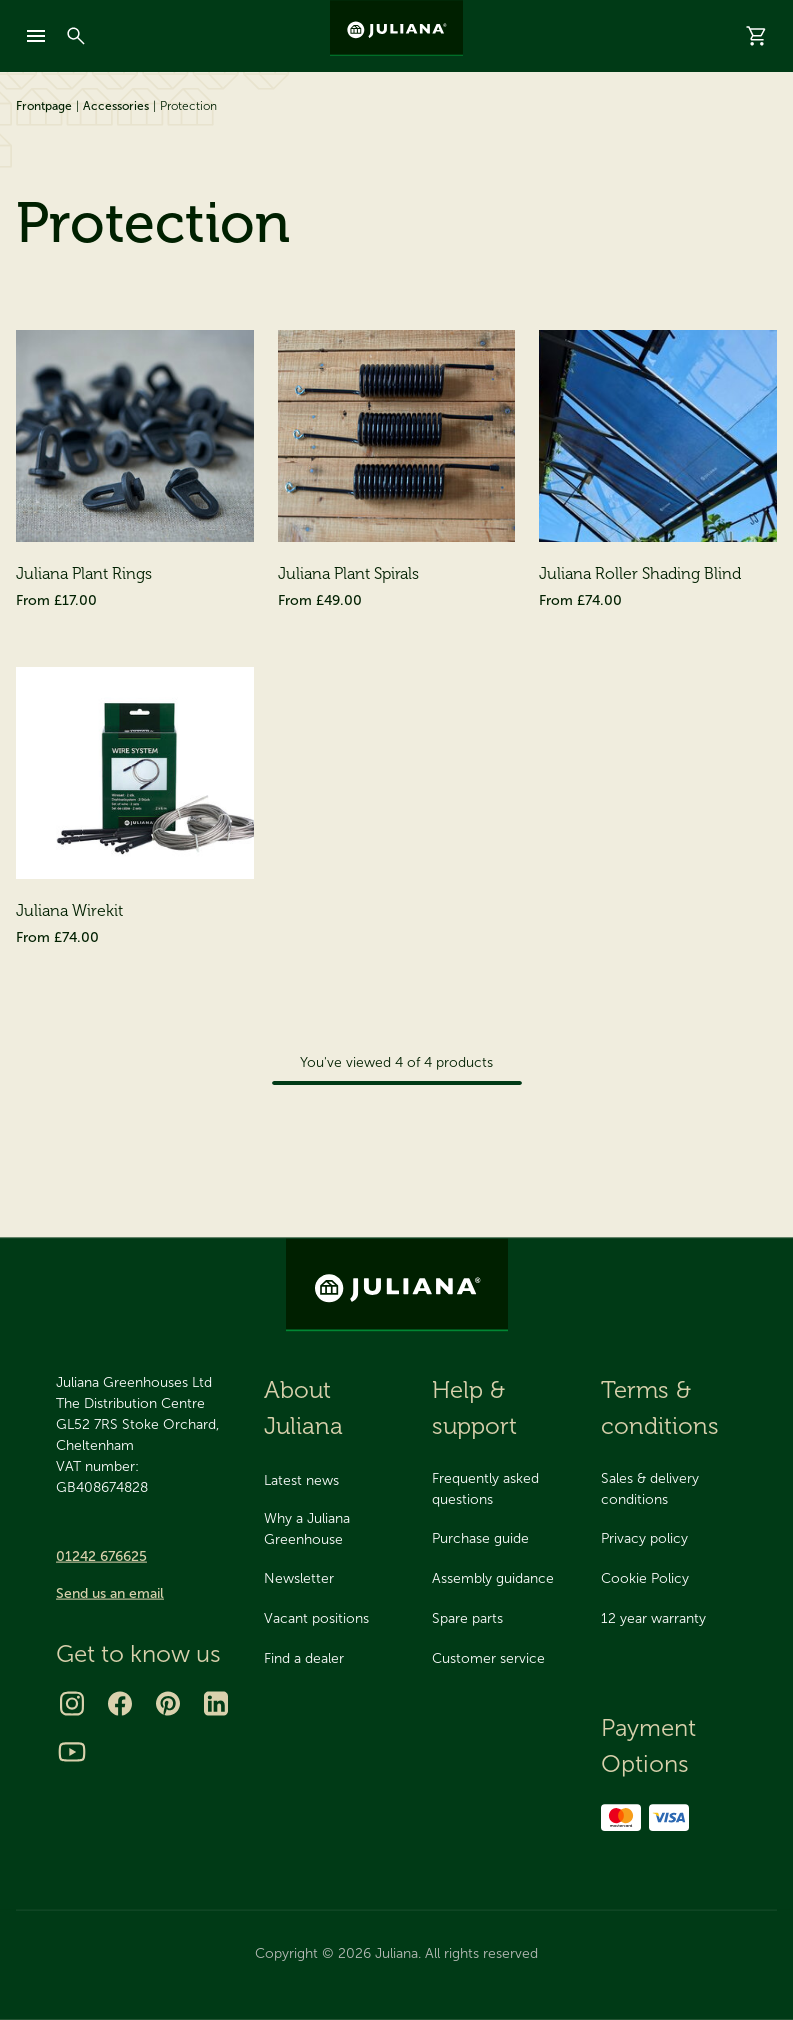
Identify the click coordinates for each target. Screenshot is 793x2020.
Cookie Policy (645, 1578)
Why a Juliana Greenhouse (307, 1529)
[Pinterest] (168, 1704)
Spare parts (467, 1618)
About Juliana (303, 1407)
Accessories (116, 106)
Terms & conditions (660, 1407)
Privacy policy (644, 1538)
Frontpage (44, 106)
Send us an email (110, 1593)
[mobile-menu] (36, 36)
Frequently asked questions (485, 1489)
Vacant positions (316, 1618)
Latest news (301, 1480)
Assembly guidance (493, 1578)
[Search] (76, 36)
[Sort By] (668, 354)
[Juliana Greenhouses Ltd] (396, 28)
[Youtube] (72, 1752)
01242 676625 (101, 1556)
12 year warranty (653, 1618)
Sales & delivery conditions (650, 1489)
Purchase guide (480, 1538)
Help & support (474, 1407)
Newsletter (299, 1578)
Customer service (488, 1658)
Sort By (519, 353)
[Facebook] (120, 1704)
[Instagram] (72, 1704)
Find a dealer (304, 1658)
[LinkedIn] (216, 1704)
